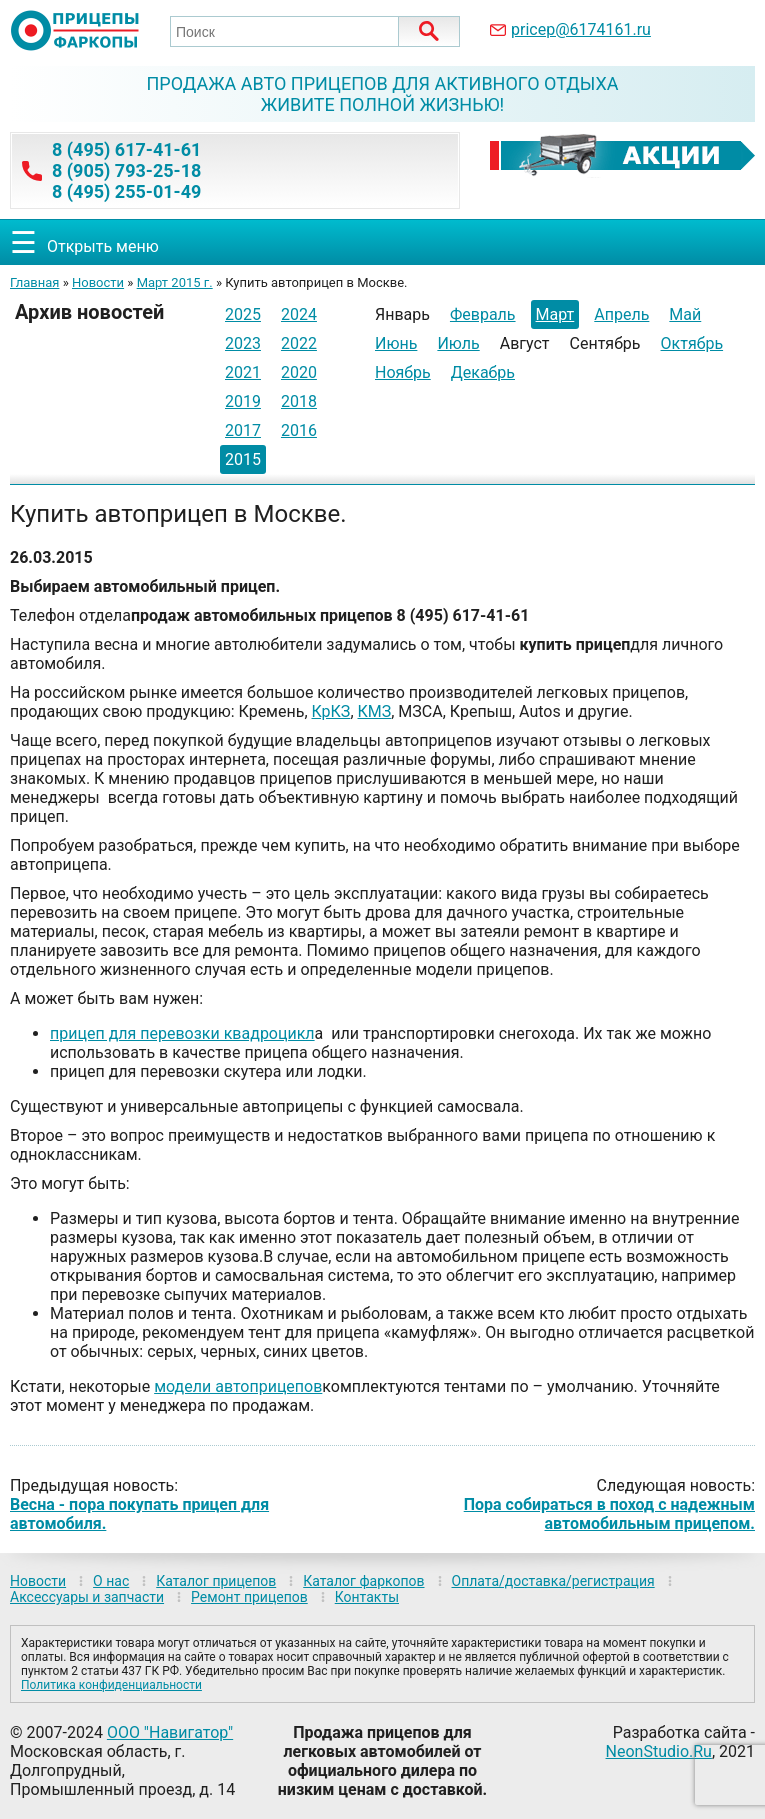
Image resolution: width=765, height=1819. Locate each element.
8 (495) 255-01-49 (126, 191)
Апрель (621, 314)
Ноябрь (403, 372)
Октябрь (692, 343)
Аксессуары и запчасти (87, 1597)
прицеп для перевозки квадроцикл (182, 1033)
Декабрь (483, 372)
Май (685, 314)
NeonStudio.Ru (659, 1751)
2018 (299, 401)
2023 (243, 343)
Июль (458, 343)
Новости (98, 282)
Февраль (483, 314)
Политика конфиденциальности (111, 1685)
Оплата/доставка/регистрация (553, 1581)
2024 (299, 314)
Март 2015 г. (175, 282)
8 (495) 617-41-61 (126, 149)
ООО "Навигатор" (170, 1732)
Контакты (367, 1597)
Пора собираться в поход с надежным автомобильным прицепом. (609, 1514)
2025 (243, 314)
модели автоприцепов (238, 1386)
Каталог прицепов (216, 1581)
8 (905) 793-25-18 (126, 170)
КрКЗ (331, 711)
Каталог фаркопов (363, 1581)
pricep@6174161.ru (581, 29)
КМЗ (375, 711)
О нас (111, 1581)
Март (555, 314)
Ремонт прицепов (249, 1597)
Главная (34, 282)
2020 (299, 372)
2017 (243, 430)
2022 (299, 343)
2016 (299, 430)
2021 (243, 372)
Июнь (396, 343)
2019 (243, 401)
